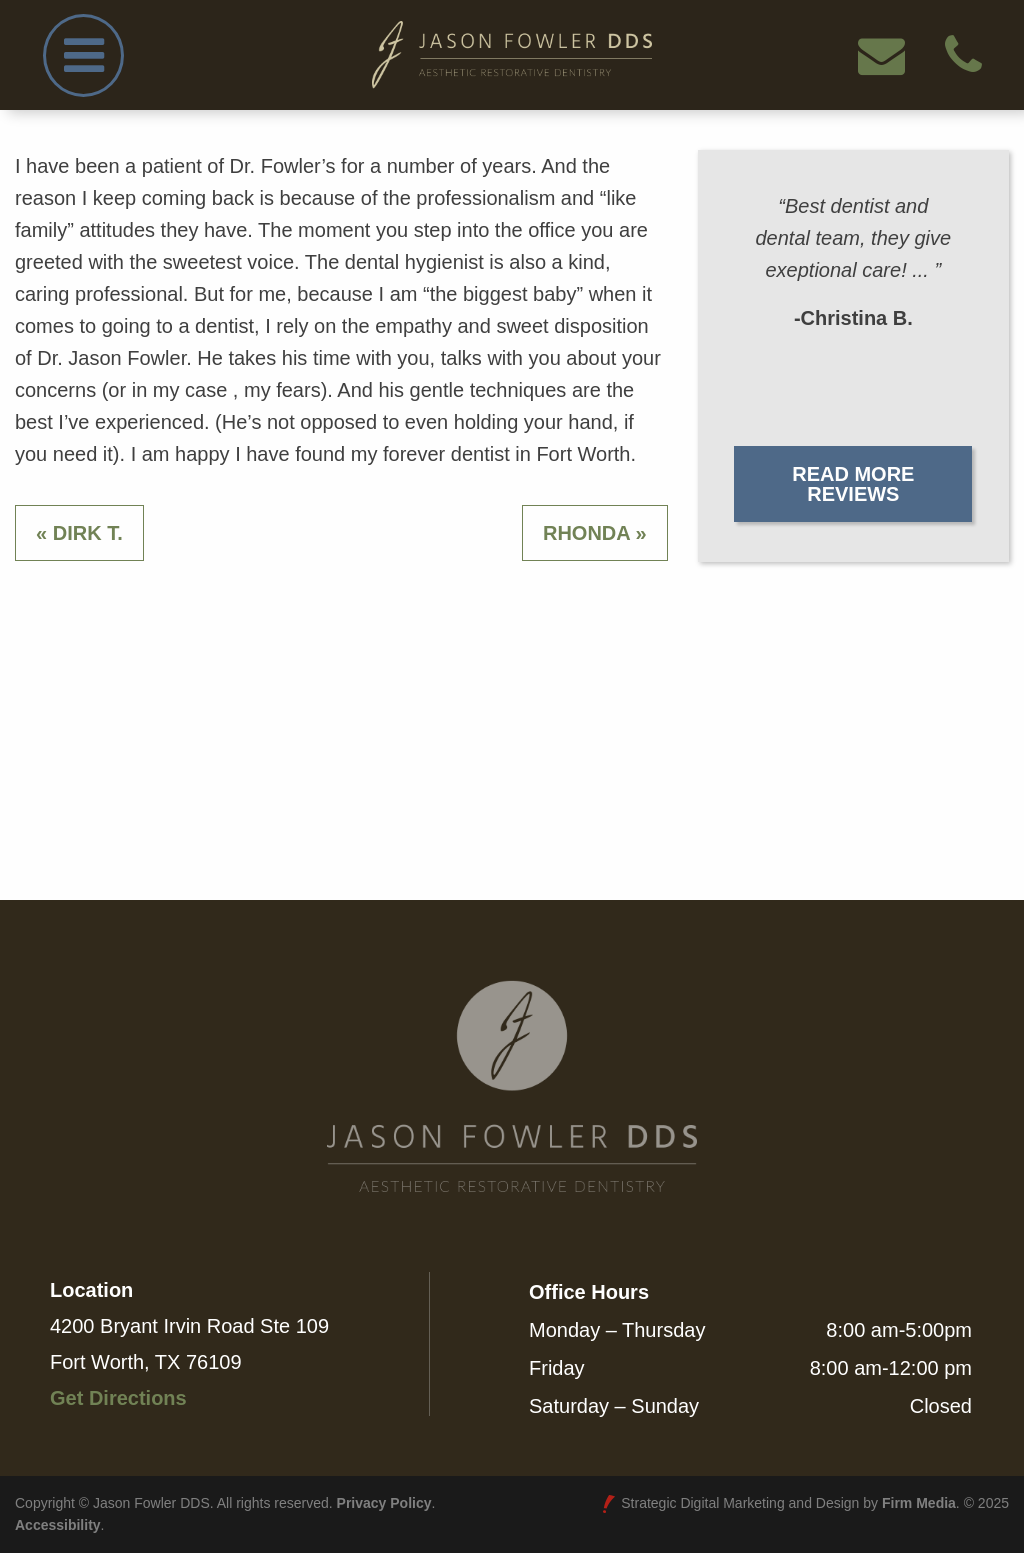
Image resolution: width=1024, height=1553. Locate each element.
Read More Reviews (853, 484)
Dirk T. (88, 533)
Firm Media (919, 1503)
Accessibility (58, 1525)
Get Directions (118, 1398)
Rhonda (586, 533)
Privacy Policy (384, 1503)
